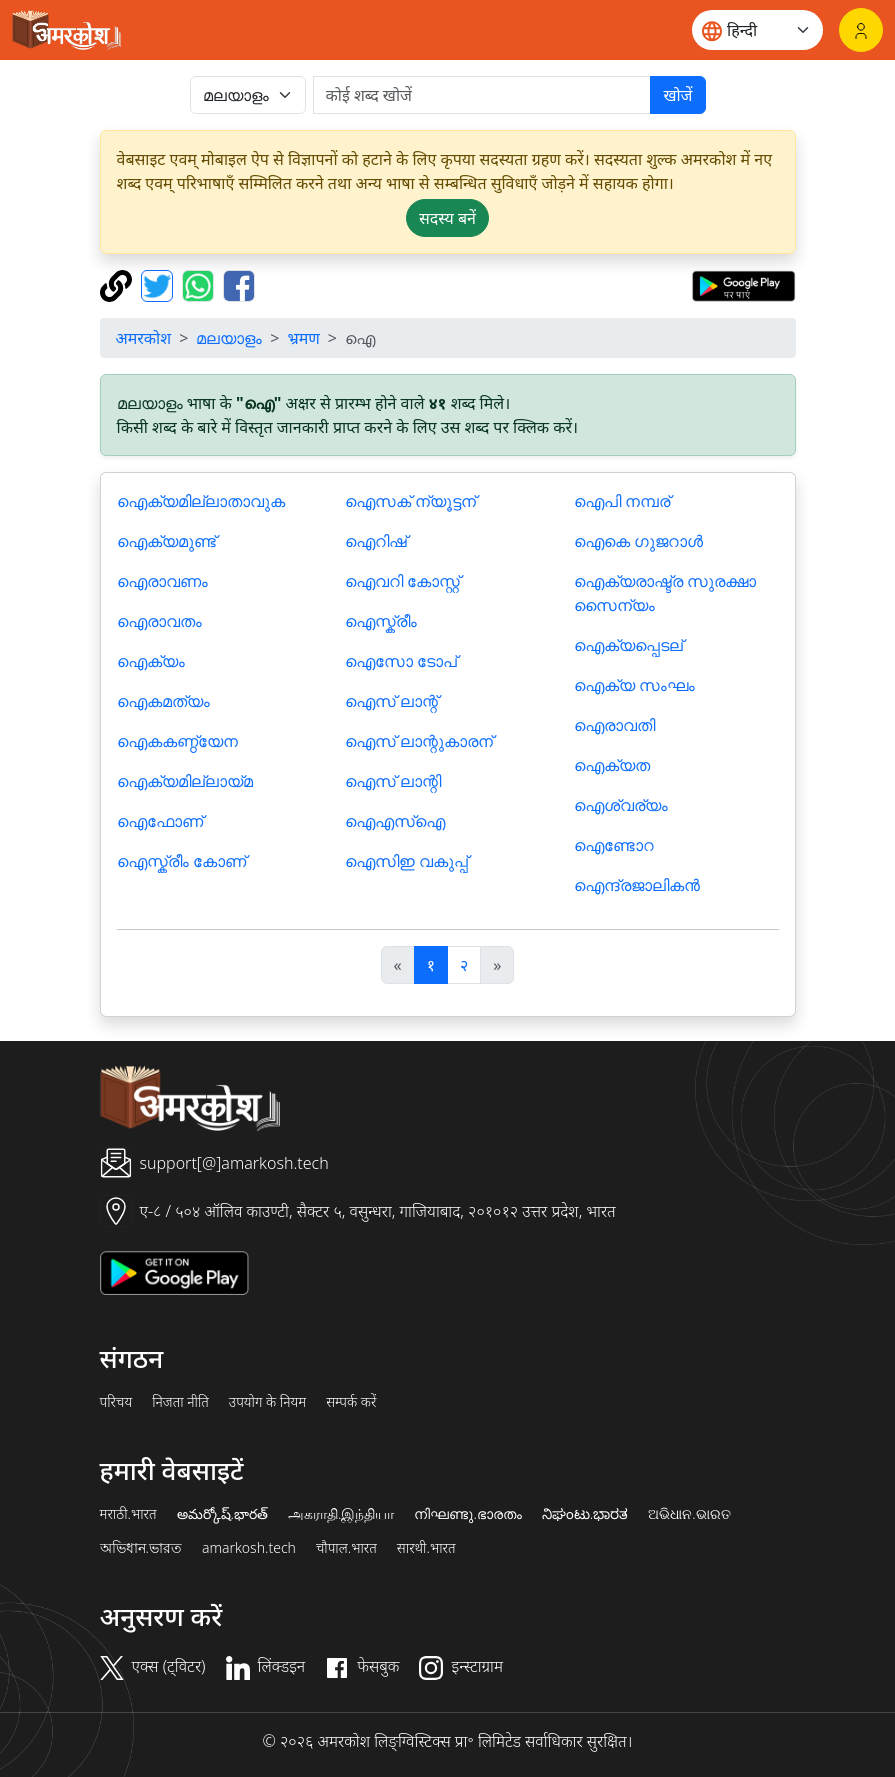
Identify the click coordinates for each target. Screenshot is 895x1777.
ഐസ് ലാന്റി (393, 781)
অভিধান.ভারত (141, 1548)
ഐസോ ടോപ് (401, 661)
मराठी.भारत (128, 1514)
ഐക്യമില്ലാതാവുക (201, 501)
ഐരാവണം (162, 581)
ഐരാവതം (159, 621)
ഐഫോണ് (160, 821)
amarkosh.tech (249, 1548)
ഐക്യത (612, 765)
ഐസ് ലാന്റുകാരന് (419, 741)
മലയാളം (229, 338)
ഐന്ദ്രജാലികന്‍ (637, 885)
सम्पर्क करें (351, 1402)
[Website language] (757, 30)
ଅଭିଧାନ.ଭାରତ (689, 1514)
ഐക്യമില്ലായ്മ (185, 781)
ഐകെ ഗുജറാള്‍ (638, 541)
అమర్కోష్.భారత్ (222, 1514)
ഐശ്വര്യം (621, 805)
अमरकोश (144, 338)
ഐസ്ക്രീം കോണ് (181, 861)
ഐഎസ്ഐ (395, 821)
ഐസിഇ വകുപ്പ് (406, 861)
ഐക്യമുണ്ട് (166, 541)
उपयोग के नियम (267, 1402)
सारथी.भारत (426, 1548)
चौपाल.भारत (346, 1548)
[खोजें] (482, 95)
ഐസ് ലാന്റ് (391, 701)
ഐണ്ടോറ (614, 845)
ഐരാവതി (614, 725)
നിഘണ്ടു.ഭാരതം (467, 1514)
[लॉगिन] (861, 30)
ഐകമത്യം (163, 701)
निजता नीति (180, 1402)
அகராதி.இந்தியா (341, 1514)
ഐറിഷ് (376, 541)
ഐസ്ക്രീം (381, 621)
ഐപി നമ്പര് (622, 501)
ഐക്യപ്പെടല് (628, 645)
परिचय (116, 1402)
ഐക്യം (151, 661)
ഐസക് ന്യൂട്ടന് (410, 501)
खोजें (677, 95)
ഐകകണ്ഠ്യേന (177, 741)
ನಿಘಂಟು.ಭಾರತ (585, 1514)
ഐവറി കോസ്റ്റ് (402, 581)
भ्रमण (303, 338)
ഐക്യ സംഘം (634, 685)
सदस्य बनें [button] (447, 218)
